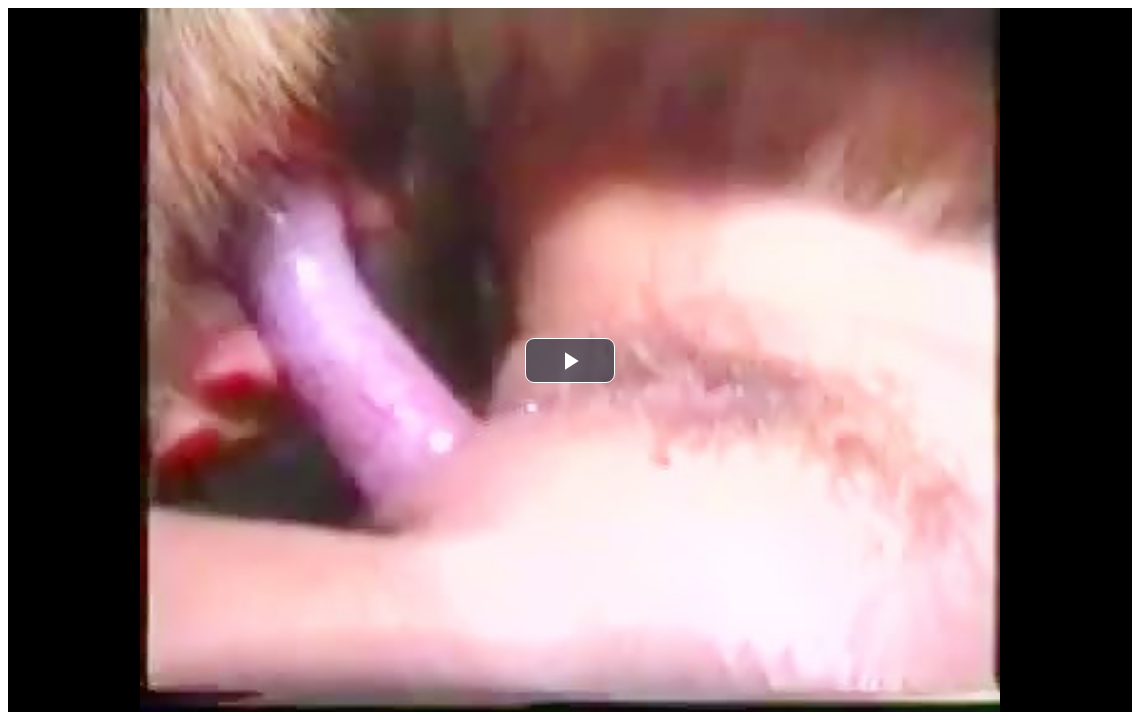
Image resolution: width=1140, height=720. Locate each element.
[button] (570, 360)
